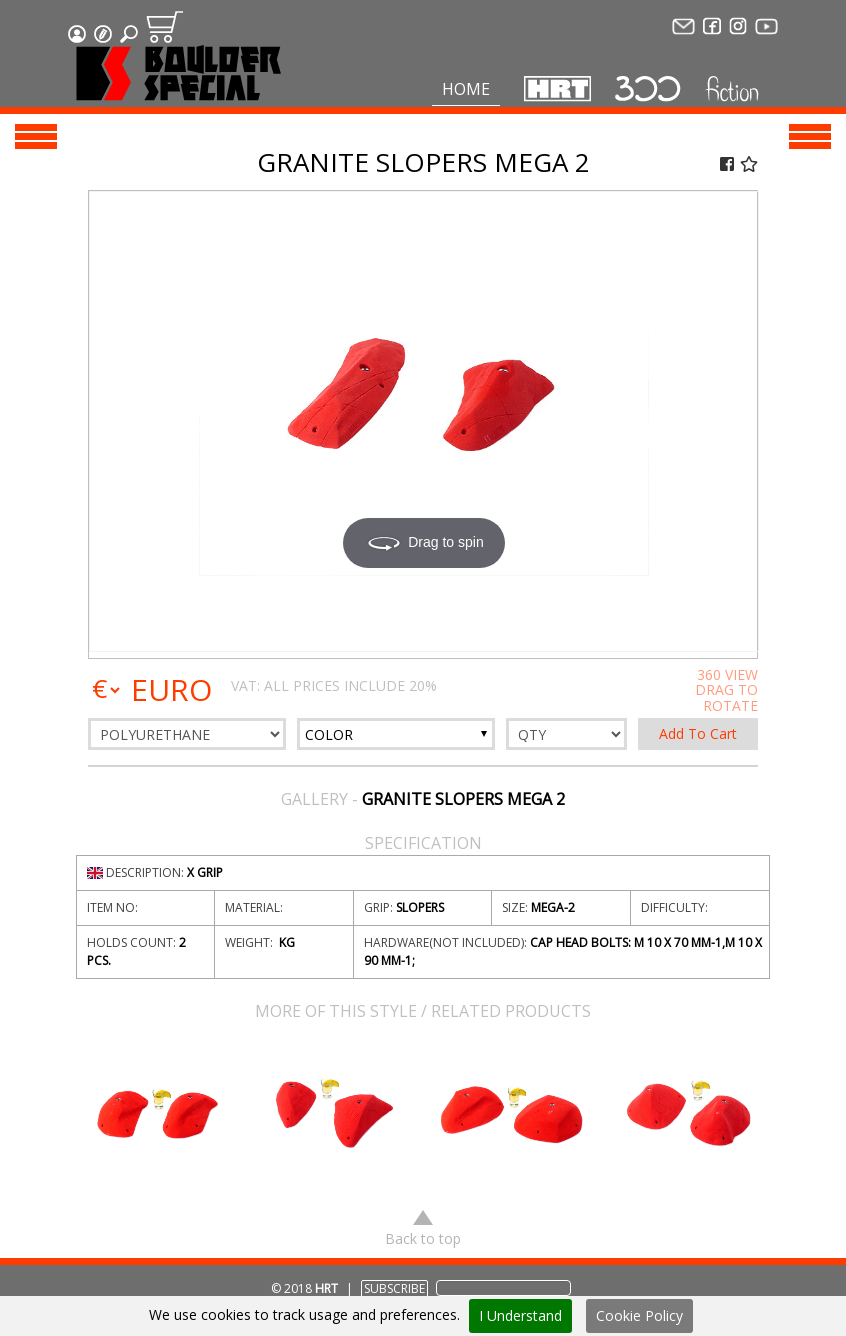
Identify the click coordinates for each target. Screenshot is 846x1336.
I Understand (520, 1315)
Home (466, 89)
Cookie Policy (639, 1315)
